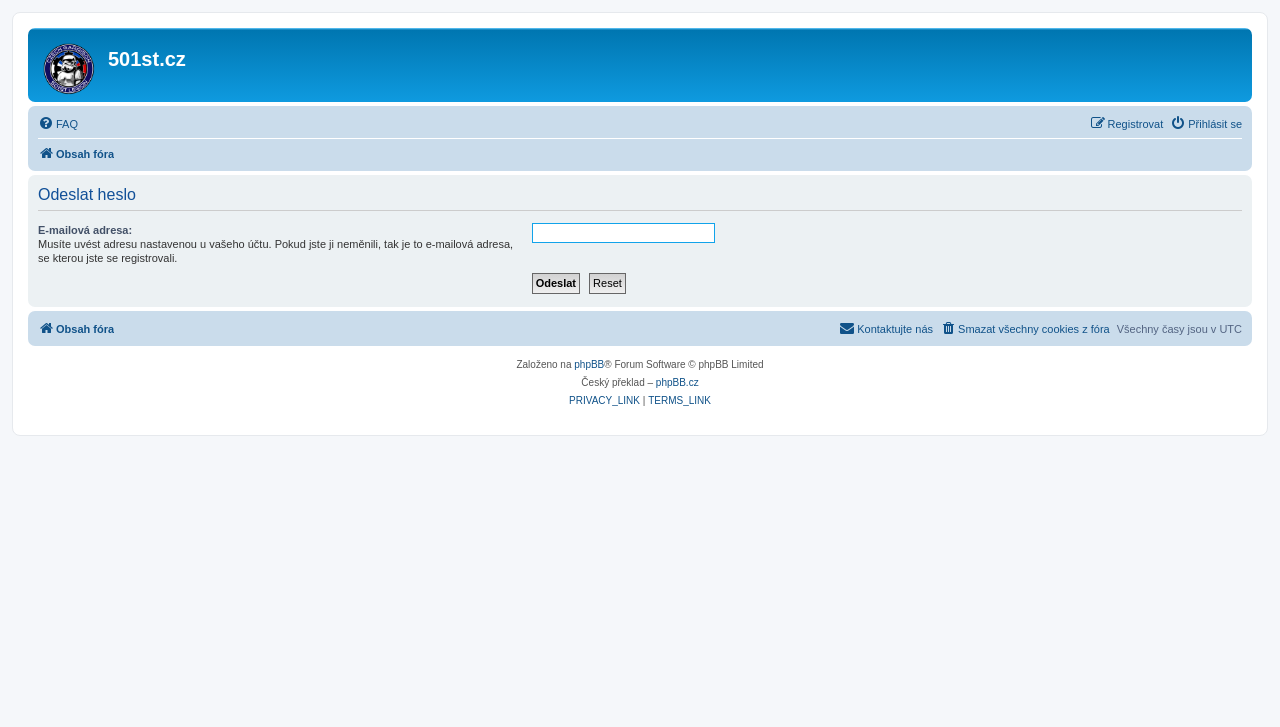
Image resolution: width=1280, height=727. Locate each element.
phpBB (589, 364)
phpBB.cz (677, 382)
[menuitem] (58, 124)
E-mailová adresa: (85, 230)
